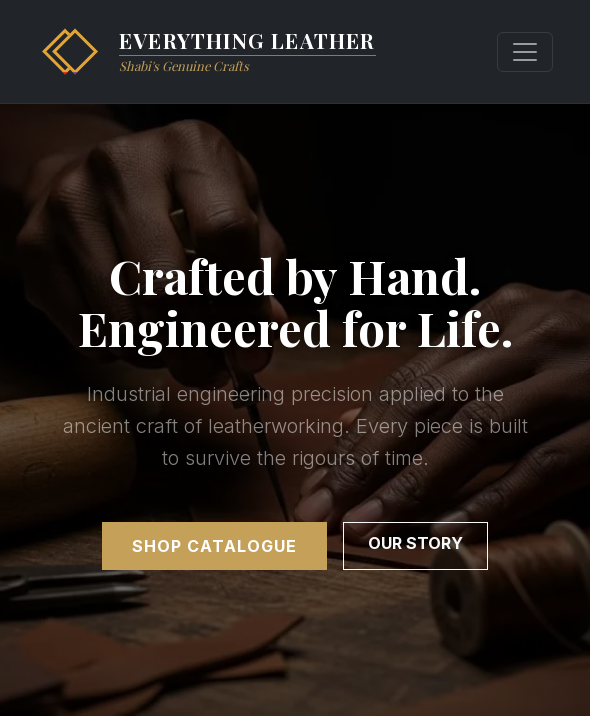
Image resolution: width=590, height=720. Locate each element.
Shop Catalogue (214, 546)
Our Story (415, 543)
